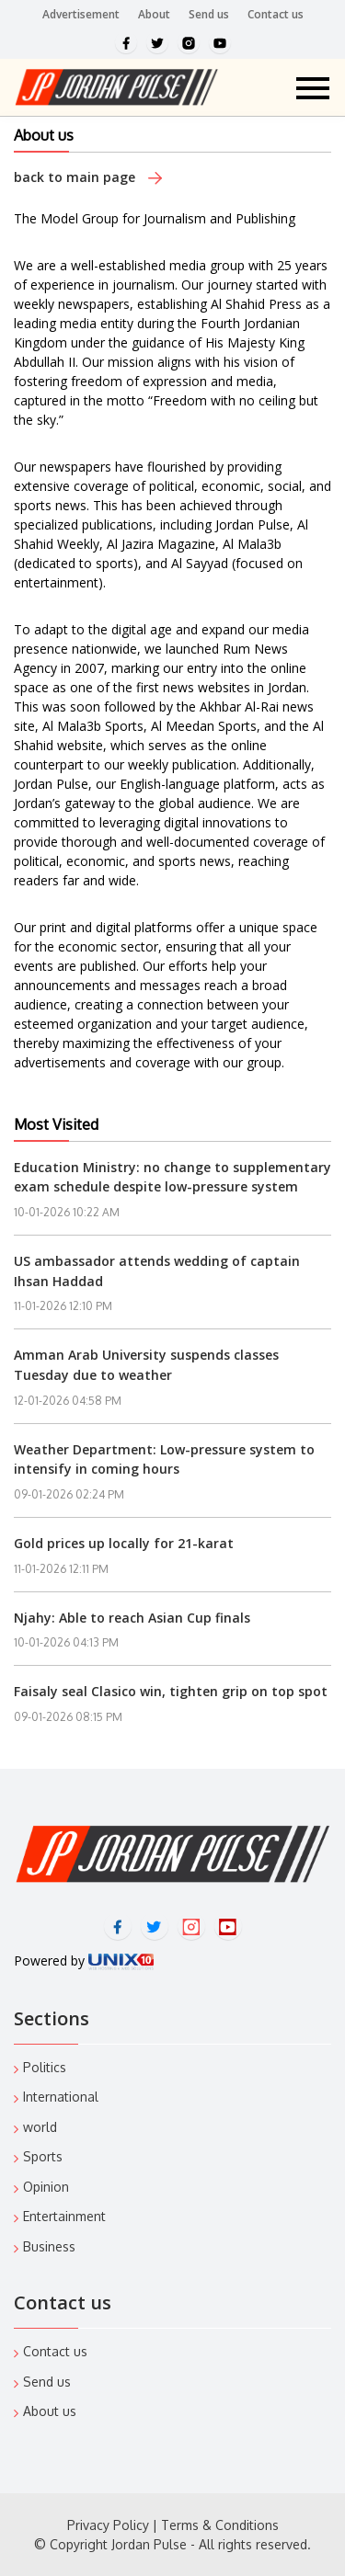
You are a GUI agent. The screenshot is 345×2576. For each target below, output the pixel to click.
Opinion (46, 2186)
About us (49, 2411)
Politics (44, 2067)
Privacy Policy (108, 2525)
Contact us (275, 14)
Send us (209, 14)
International (60, 2096)
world (40, 2127)
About (154, 14)
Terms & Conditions (220, 2525)
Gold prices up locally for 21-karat (124, 1543)
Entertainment (64, 2216)
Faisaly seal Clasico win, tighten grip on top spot (171, 1691)
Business (49, 2246)
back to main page (88, 177)
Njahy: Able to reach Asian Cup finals (132, 1617)
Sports (43, 2156)
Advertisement (81, 14)
